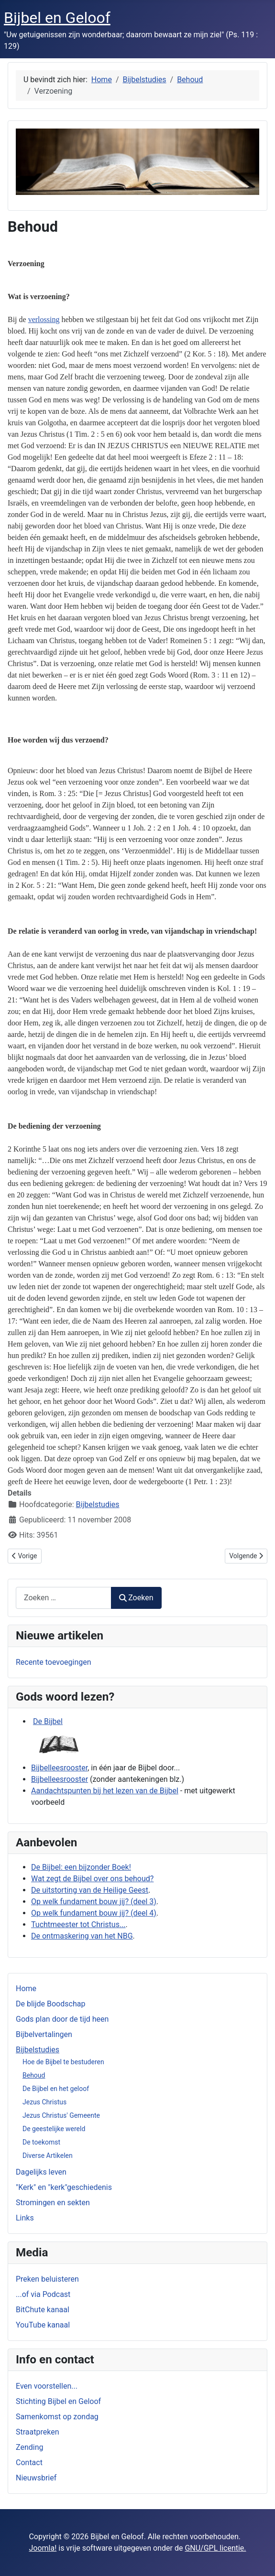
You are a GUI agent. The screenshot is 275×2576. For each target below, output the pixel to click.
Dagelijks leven (41, 2172)
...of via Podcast (43, 2294)
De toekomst (41, 2142)
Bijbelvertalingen (44, 2034)
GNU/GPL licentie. (215, 2548)
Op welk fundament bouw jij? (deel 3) (93, 1901)
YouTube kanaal (43, 2324)
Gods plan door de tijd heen (62, 2019)
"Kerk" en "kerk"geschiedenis (64, 2187)
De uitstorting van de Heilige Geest (89, 1890)
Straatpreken (37, 2431)
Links (25, 2217)
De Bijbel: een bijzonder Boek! (81, 1867)
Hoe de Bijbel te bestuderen (63, 2062)
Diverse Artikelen (47, 2155)
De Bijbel (48, 1721)
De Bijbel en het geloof (55, 2088)
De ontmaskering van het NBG (82, 1935)
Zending (29, 2447)
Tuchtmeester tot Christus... (78, 1924)
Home (26, 1988)
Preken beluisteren (47, 2279)
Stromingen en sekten (53, 2202)
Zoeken (136, 1597)
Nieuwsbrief (36, 2477)
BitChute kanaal (42, 2309)
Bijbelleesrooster (59, 1767)
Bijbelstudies (37, 2049)
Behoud (33, 2075)
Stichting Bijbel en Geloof (58, 2401)
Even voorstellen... (46, 2386)
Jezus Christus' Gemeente (61, 2115)
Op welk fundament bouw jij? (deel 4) (93, 1913)
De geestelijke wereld (53, 2129)
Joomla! (42, 2548)
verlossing (44, 319)
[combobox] (63, 1597)
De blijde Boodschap (50, 2003)
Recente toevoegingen (53, 1662)
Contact (29, 2462)
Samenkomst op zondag (57, 2416)
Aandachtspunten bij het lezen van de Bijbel (104, 1790)
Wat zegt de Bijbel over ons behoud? (92, 1878)
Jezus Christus (44, 2102)
